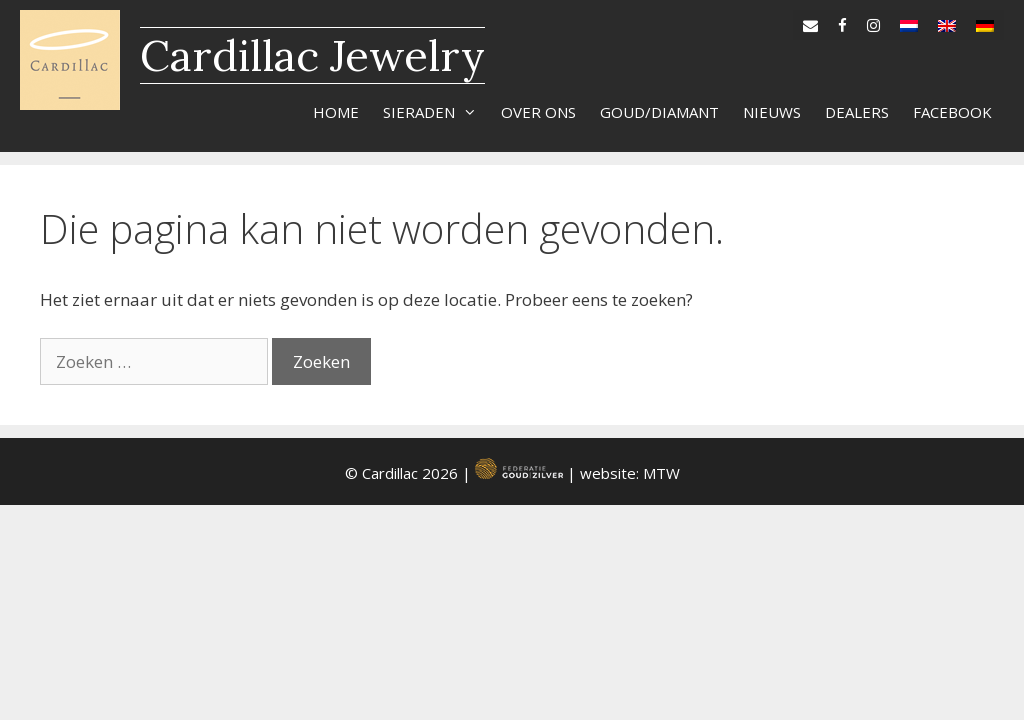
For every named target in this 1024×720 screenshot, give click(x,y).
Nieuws (772, 112)
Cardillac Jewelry (312, 55)
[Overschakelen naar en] (947, 21)
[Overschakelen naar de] (985, 21)
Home (336, 112)
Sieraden (436, 112)
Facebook (952, 112)
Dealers (857, 112)
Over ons (538, 112)
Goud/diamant (659, 112)
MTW (661, 473)
